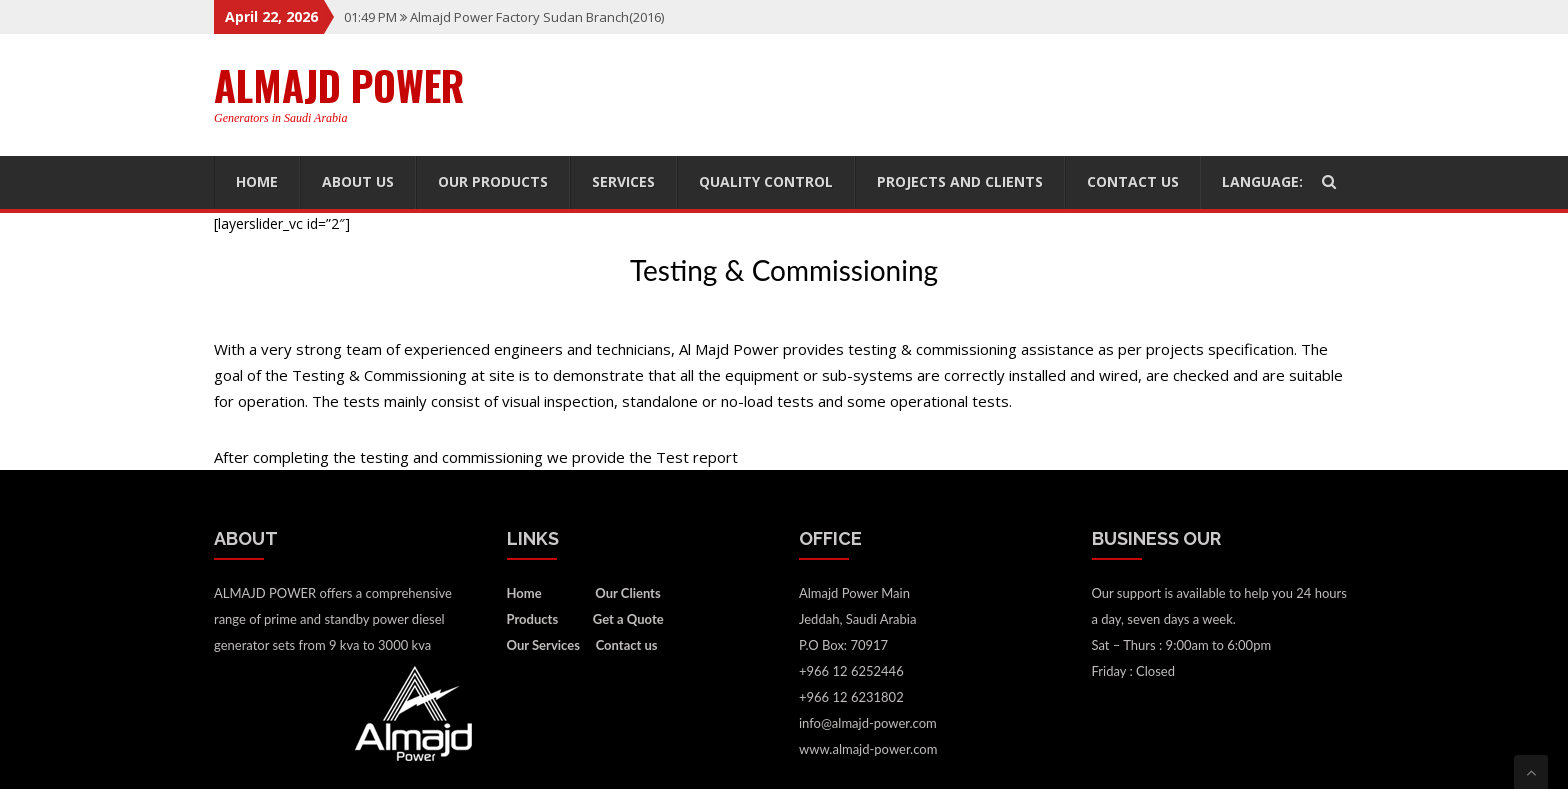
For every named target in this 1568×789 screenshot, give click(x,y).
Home (257, 181)
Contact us (1133, 181)
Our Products (493, 181)
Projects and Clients (960, 181)
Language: (1273, 181)
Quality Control (766, 181)
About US (358, 181)
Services (623, 181)
